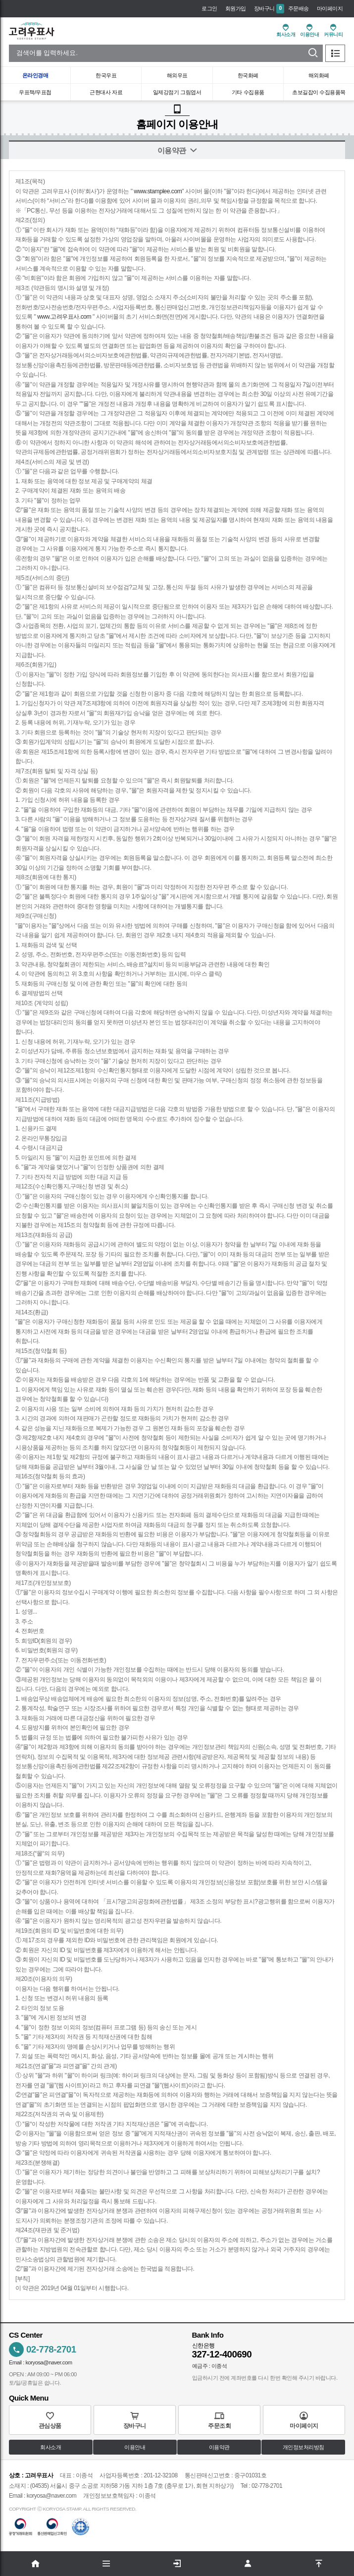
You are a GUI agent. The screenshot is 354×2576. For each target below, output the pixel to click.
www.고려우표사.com (64, 316)
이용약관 (219, 2448)
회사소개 (50, 2448)
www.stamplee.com (158, 191)
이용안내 (134, 2448)
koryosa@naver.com (48, 2362)
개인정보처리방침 (303, 2448)
